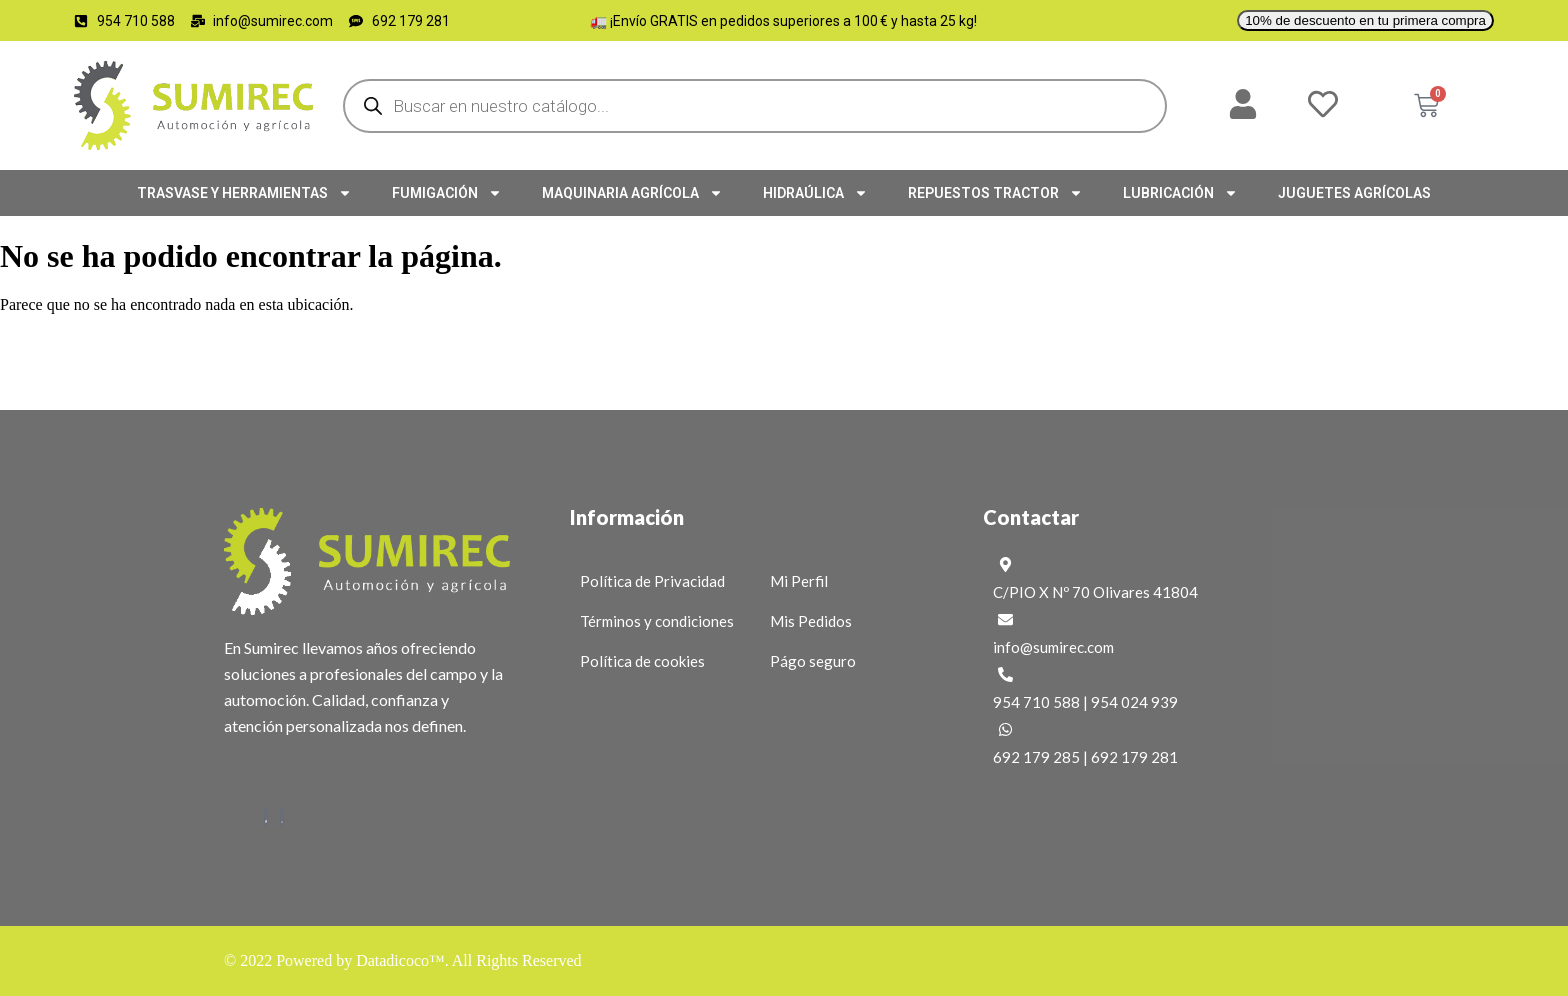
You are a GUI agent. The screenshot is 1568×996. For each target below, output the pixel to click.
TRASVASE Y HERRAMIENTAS (244, 193)
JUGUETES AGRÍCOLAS (1354, 193)
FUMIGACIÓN (447, 193)
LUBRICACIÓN (1180, 193)
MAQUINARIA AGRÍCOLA (632, 193)
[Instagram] (282, 817)
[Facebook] (266, 817)
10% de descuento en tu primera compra (1365, 20)
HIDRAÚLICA (815, 193)
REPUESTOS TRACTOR (995, 193)
